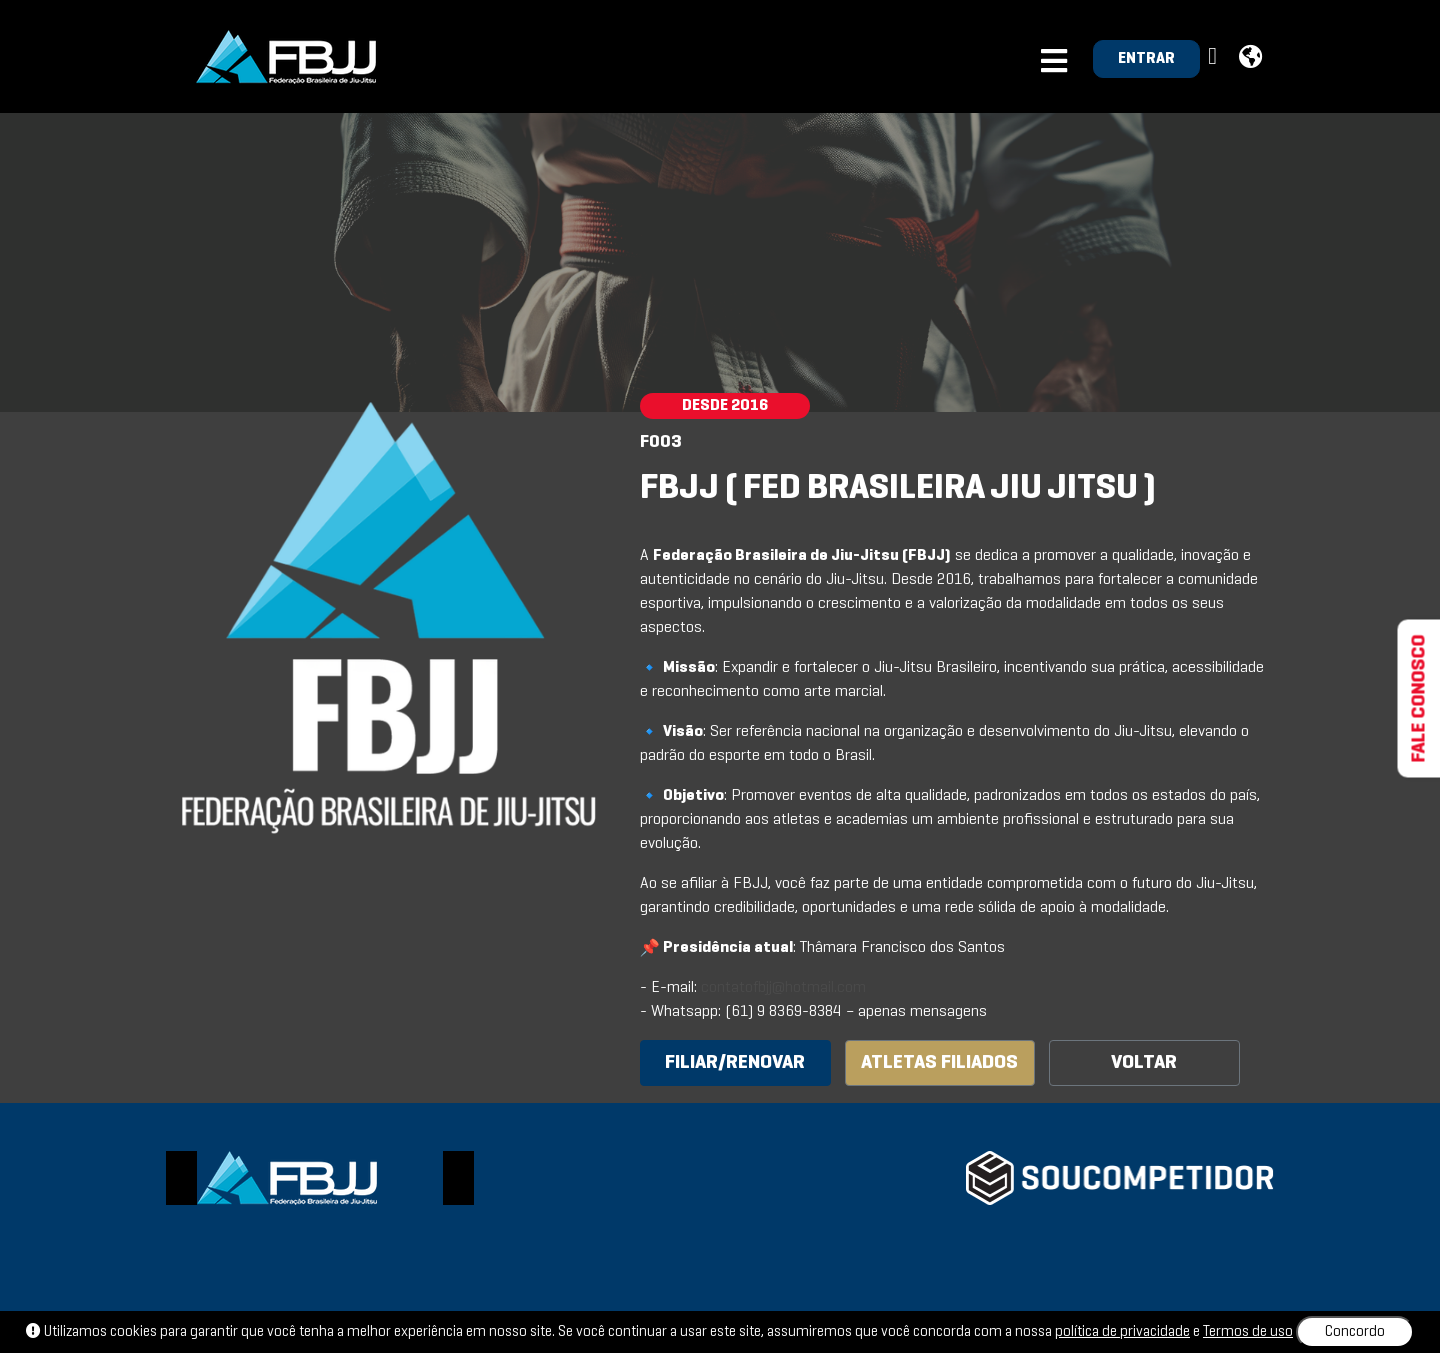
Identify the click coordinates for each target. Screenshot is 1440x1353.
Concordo (1355, 1332)
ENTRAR (1146, 59)
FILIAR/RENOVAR (735, 1063)
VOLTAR (1144, 1063)
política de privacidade (1122, 1332)
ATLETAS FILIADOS (939, 1063)
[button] (1215, 57)
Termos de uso (1248, 1332)
